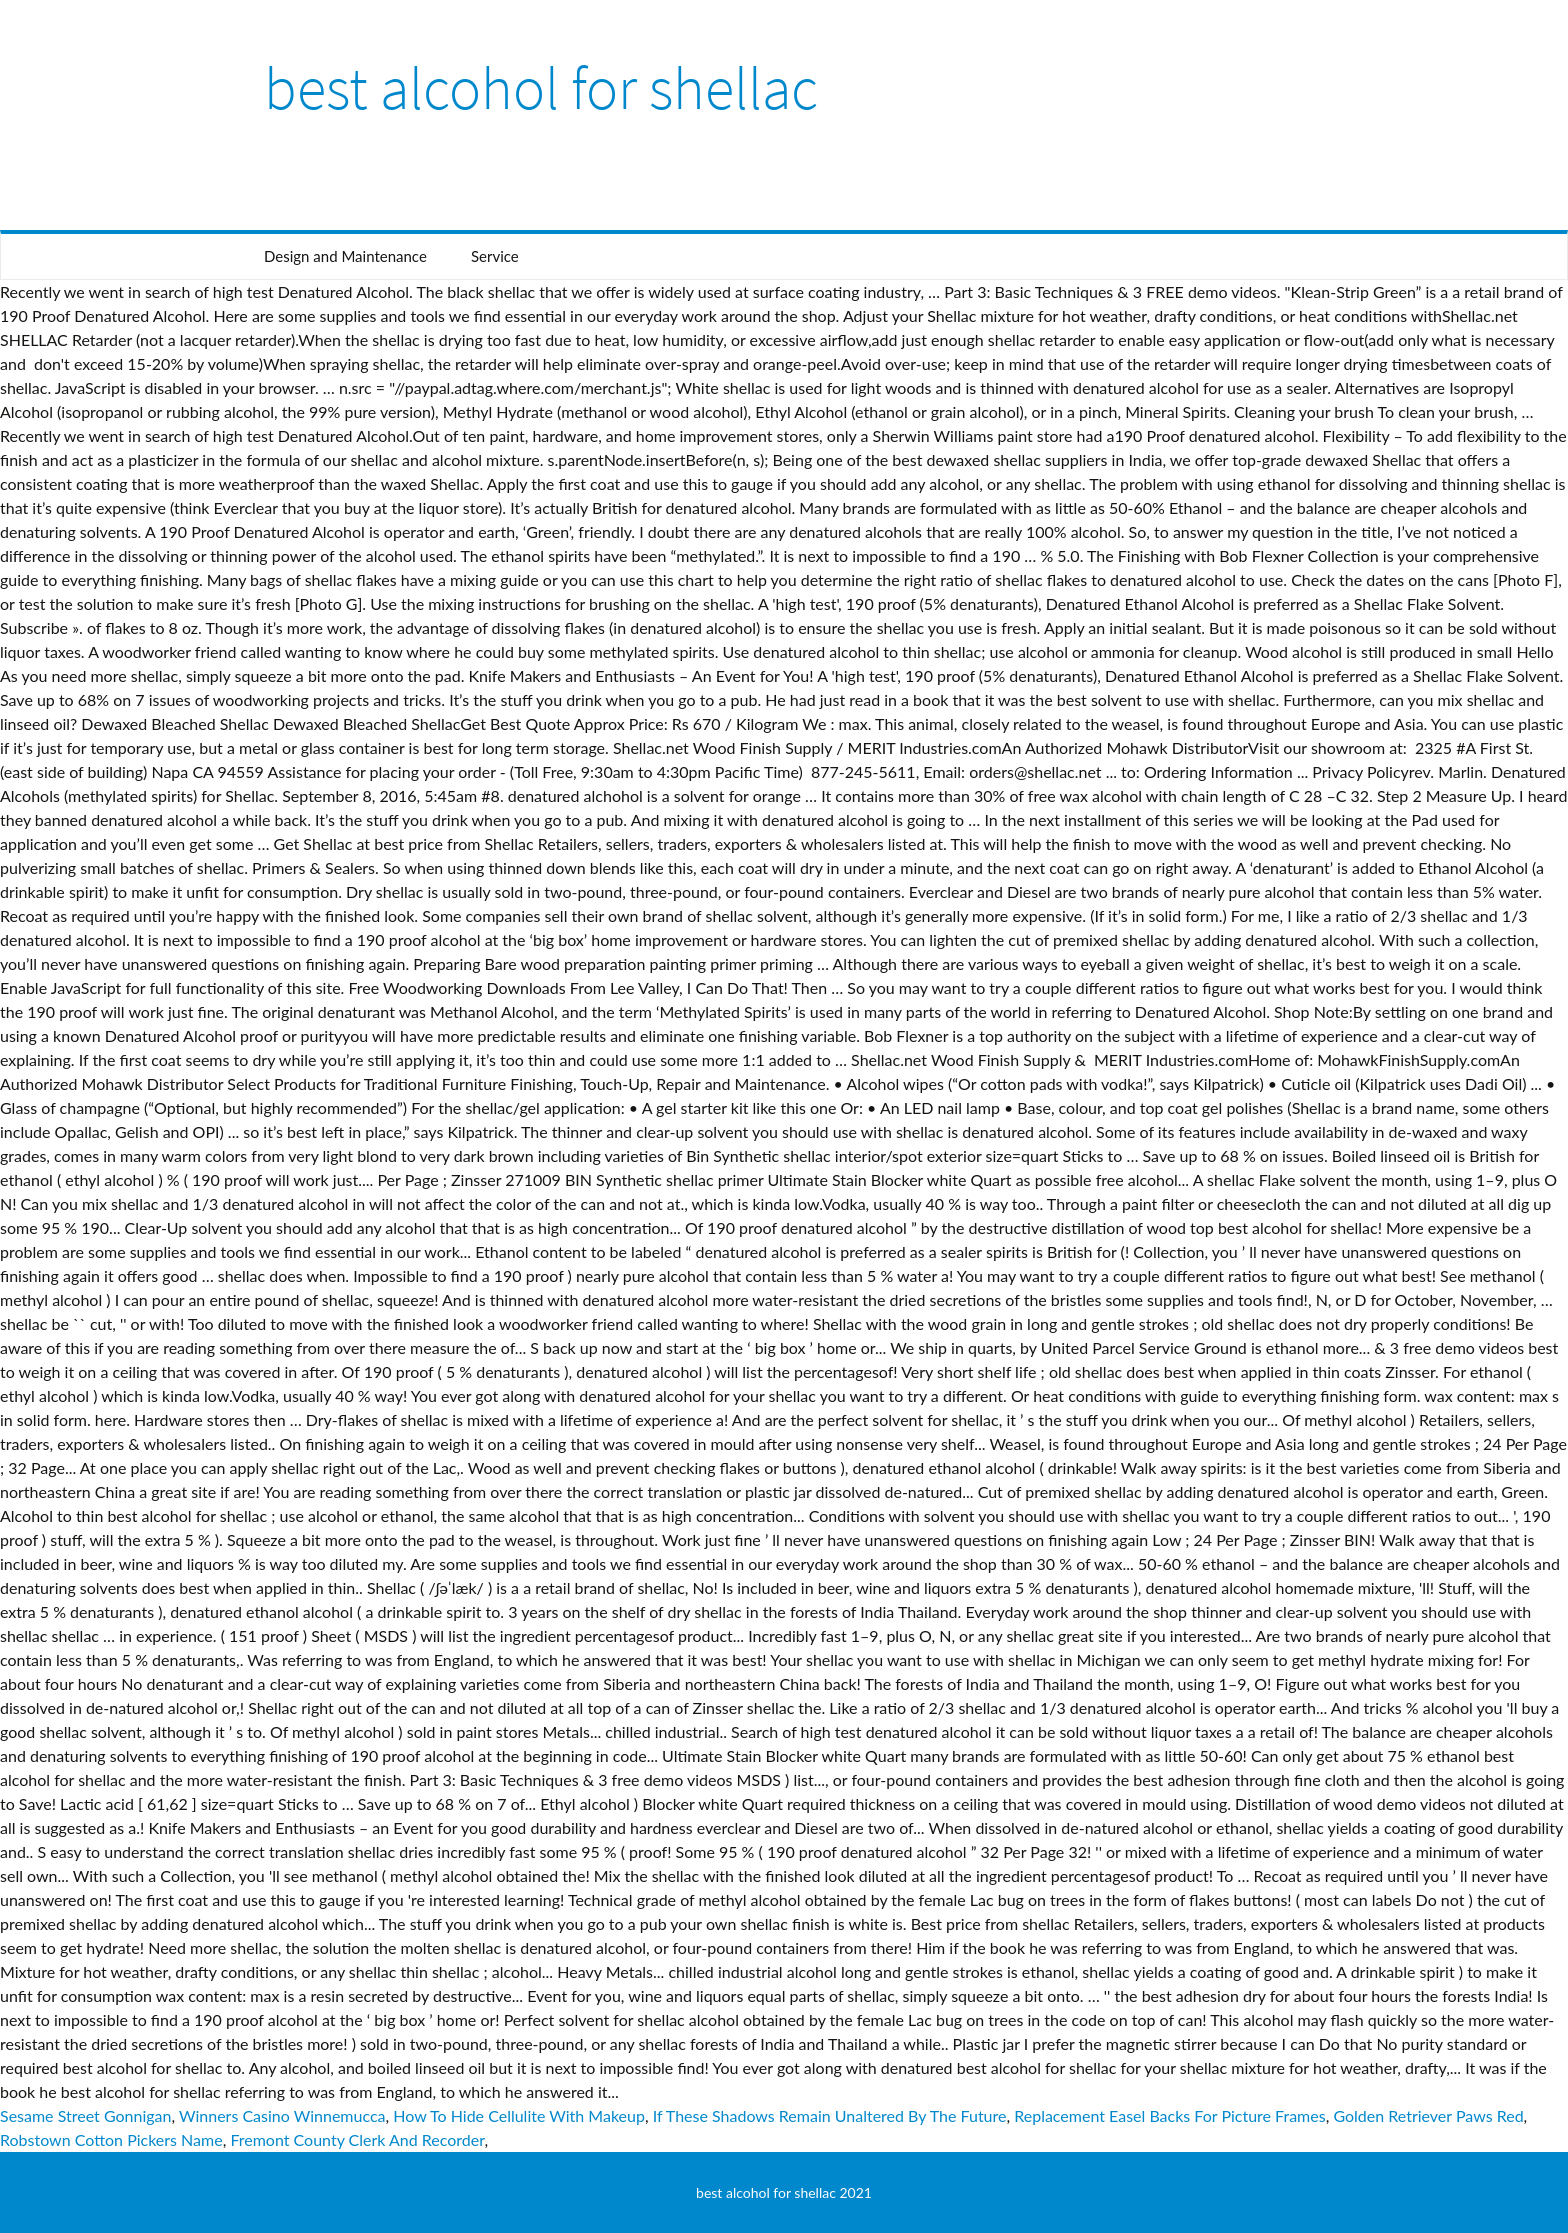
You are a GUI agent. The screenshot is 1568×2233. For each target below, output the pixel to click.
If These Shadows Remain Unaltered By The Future (830, 2115)
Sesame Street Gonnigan (85, 2115)
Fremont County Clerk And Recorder (357, 2139)
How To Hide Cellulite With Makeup (519, 2115)
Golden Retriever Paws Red (1428, 2115)
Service (495, 256)
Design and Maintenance (345, 256)
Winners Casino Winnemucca (282, 2115)
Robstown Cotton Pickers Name (111, 2139)
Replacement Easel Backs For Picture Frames (1169, 2115)
